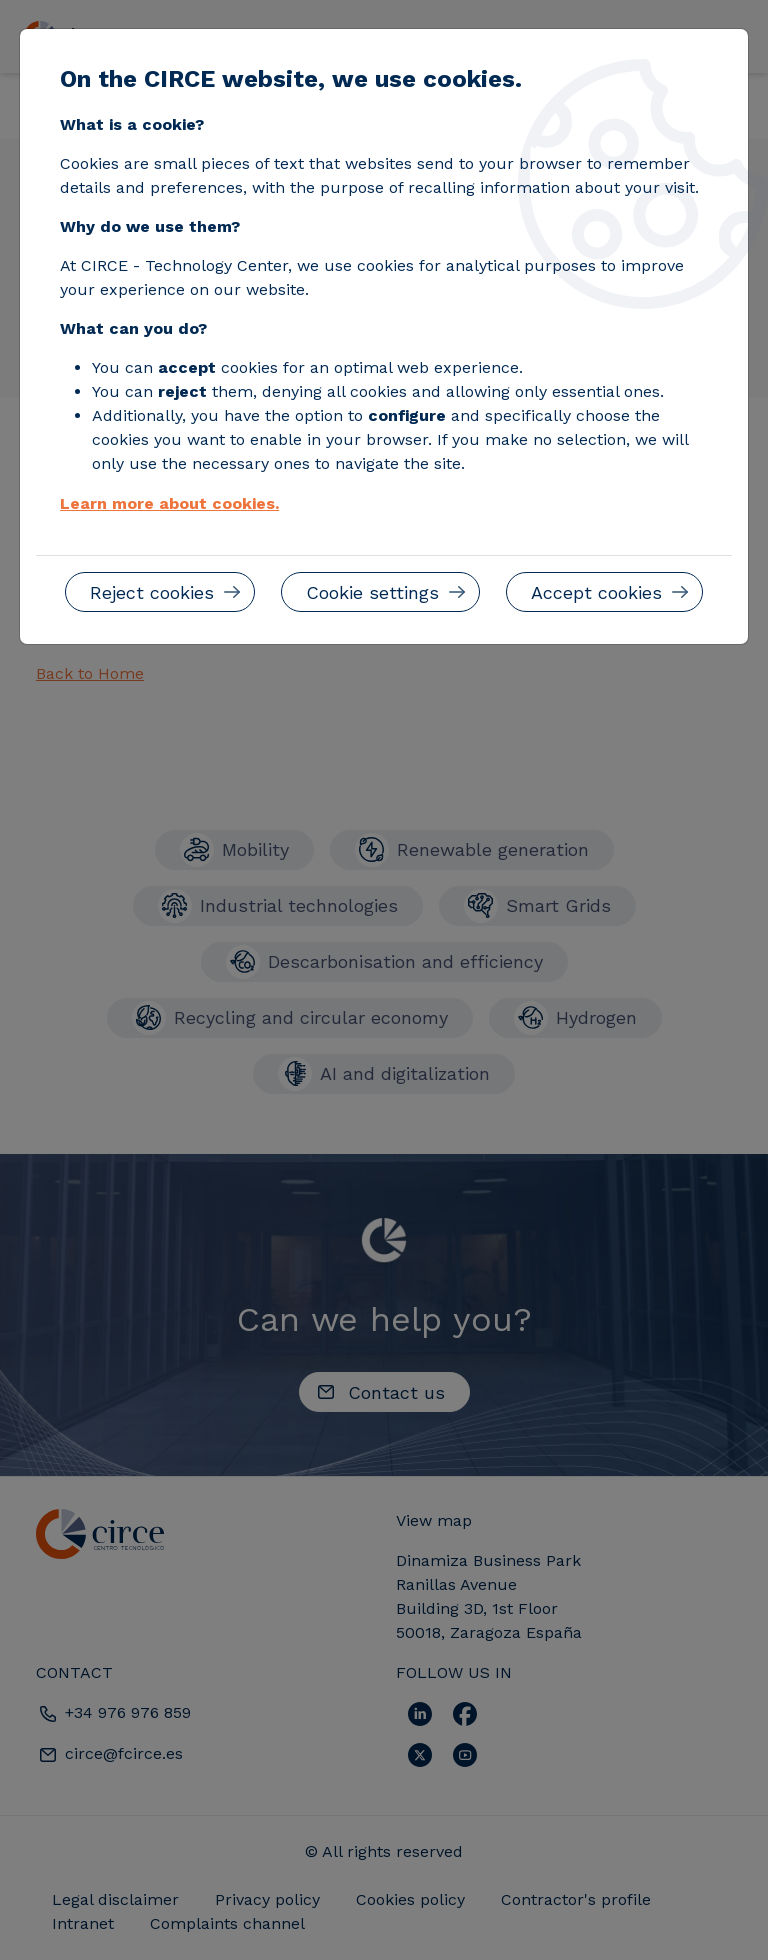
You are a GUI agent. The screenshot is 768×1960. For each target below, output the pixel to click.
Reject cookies (152, 592)
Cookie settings (372, 592)
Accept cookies (596, 592)
